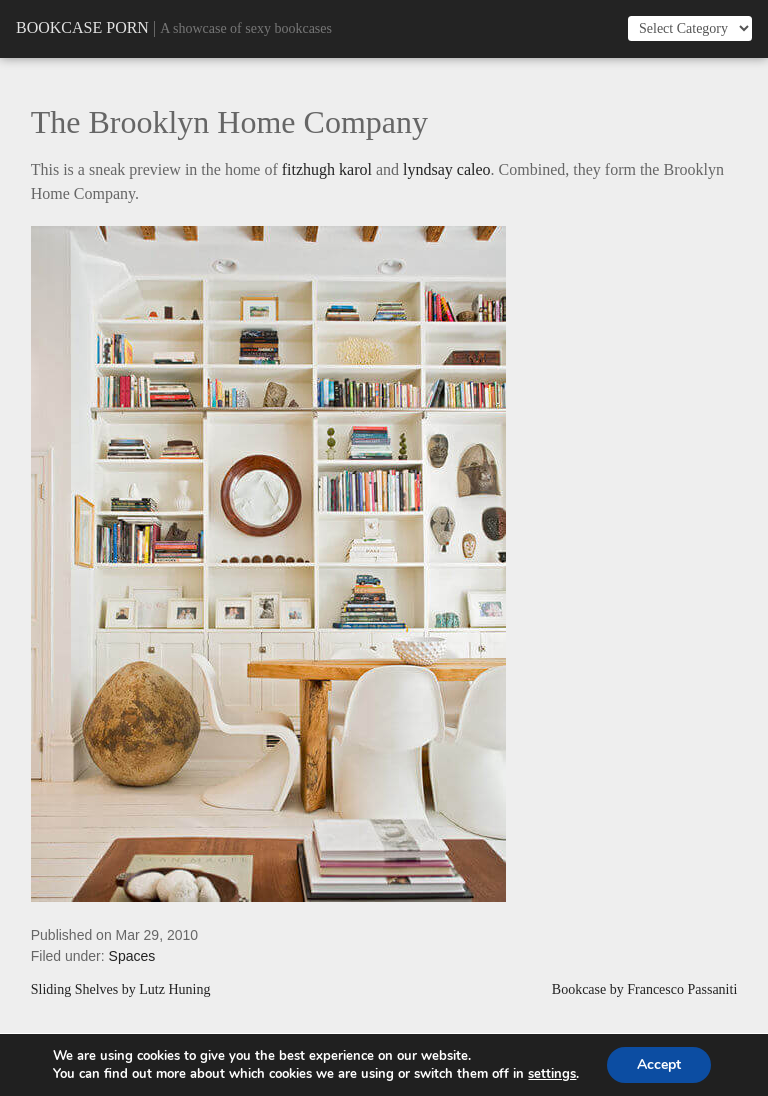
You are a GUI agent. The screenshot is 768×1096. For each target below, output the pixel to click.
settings (552, 1074)
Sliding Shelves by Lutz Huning (121, 990)
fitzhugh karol (327, 169)
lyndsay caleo (447, 169)
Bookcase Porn (82, 27)
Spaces (132, 956)
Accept (659, 1064)
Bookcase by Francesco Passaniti (644, 990)
